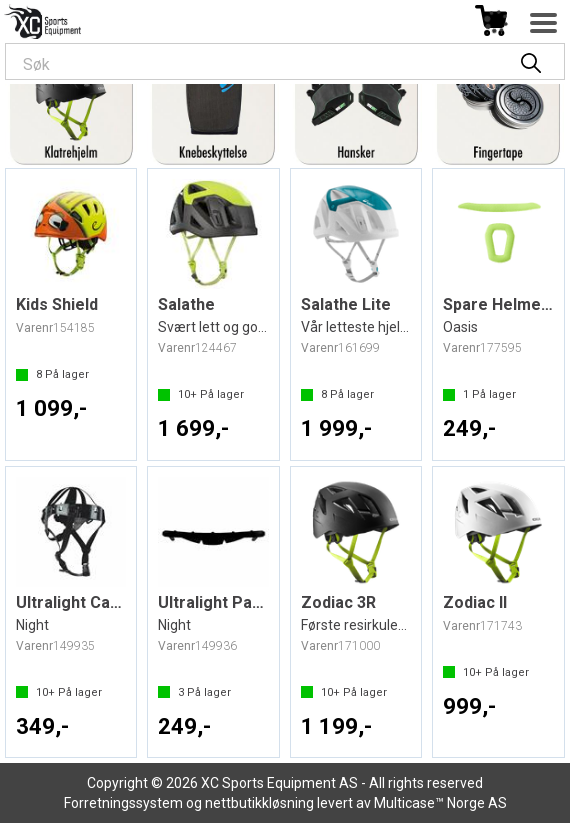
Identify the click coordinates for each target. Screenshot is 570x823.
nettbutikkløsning (259, 803)
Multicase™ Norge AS (440, 803)
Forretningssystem (123, 803)
